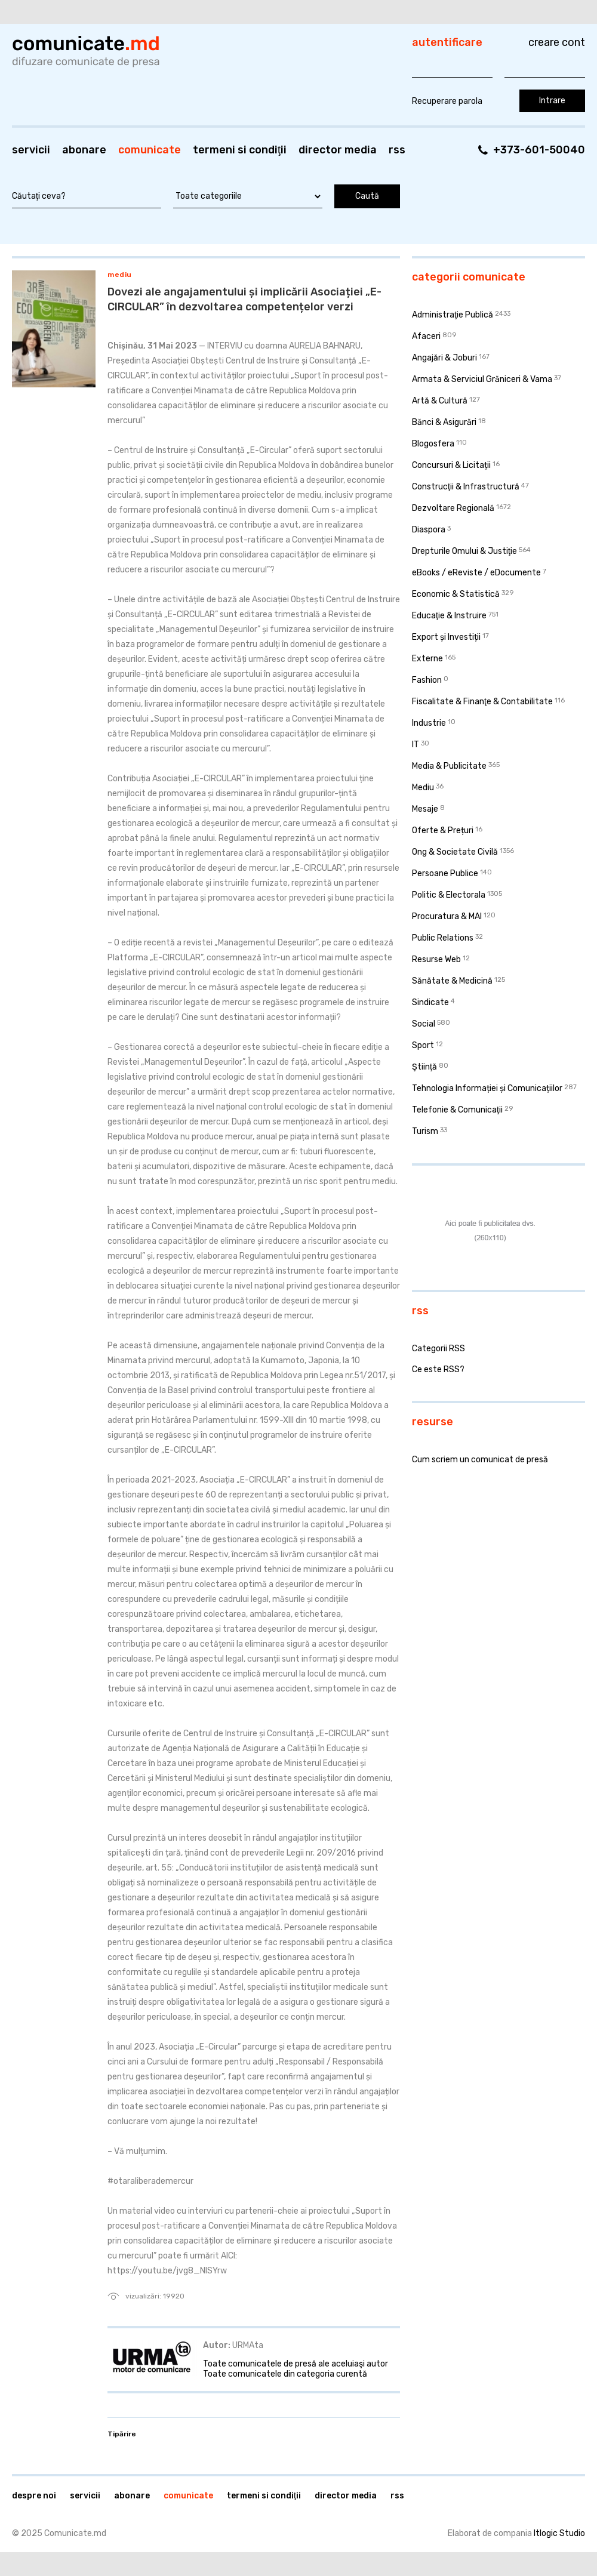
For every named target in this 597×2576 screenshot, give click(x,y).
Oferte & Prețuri (442, 830)
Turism (425, 1131)
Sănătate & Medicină (452, 981)
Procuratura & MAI (447, 916)
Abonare (84, 149)
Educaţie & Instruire (449, 616)
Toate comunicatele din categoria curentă (285, 2374)
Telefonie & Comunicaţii (457, 1110)
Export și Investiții (446, 637)
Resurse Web (436, 959)
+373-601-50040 (539, 149)
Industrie (429, 723)
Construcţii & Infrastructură (465, 487)
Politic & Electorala (448, 895)
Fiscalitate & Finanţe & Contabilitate (482, 702)
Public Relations (442, 938)
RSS (397, 149)
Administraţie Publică (452, 315)
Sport (423, 1045)
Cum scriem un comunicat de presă (480, 1460)
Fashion (427, 680)
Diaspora (428, 530)
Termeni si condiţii (240, 149)
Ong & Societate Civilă (455, 852)
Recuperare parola (447, 101)
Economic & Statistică (456, 594)
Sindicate (430, 1002)
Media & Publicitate (449, 766)
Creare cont (556, 42)
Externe (427, 659)
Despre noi (34, 2496)
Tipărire (121, 2434)
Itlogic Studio (559, 2533)
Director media (337, 149)
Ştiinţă (424, 1067)
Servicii (31, 149)
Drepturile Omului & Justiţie (464, 551)
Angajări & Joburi (444, 358)
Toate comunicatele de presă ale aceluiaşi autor (295, 2364)
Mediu (119, 274)
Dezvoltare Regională (453, 508)
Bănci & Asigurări (444, 422)
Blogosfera (433, 444)
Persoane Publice (445, 873)
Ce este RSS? (438, 1369)
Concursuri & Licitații (451, 465)
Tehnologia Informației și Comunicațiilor (487, 1088)
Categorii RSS (438, 1349)
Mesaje (425, 809)
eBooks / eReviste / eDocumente (476, 573)
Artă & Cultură (439, 401)
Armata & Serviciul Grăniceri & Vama (482, 379)
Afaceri (426, 336)
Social (423, 1024)
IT (415, 744)
